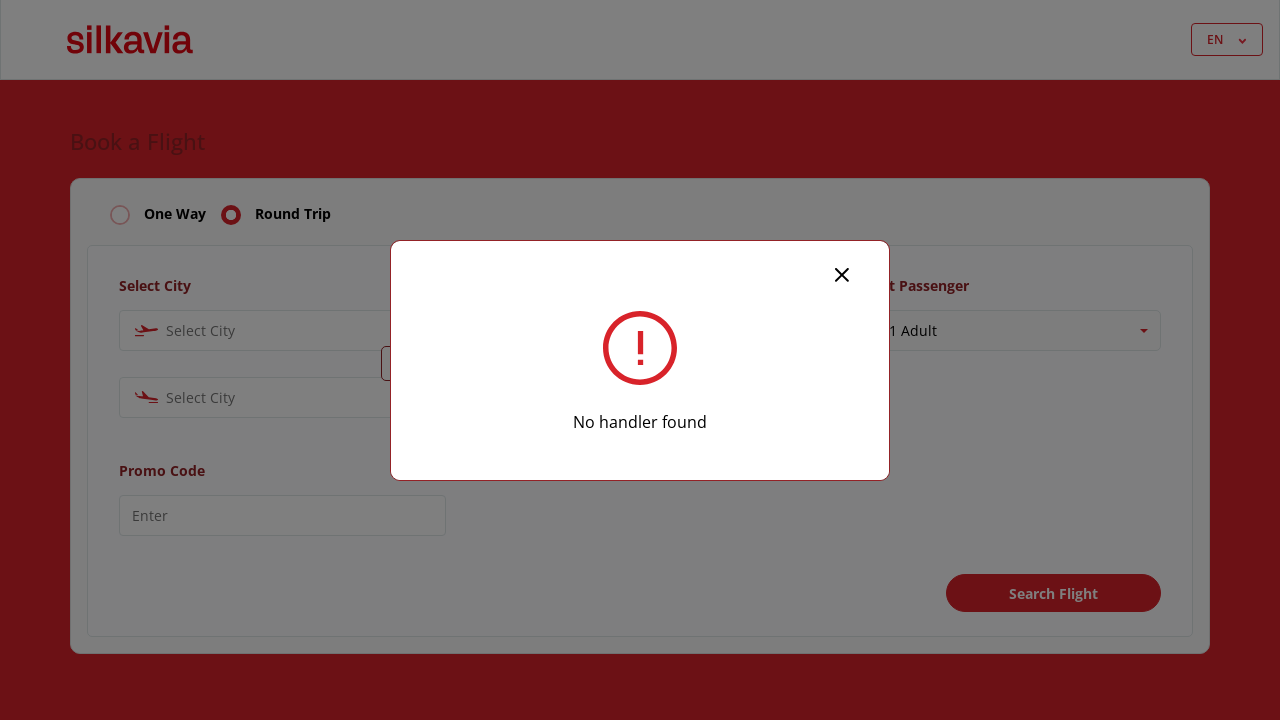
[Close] (842, 273)
